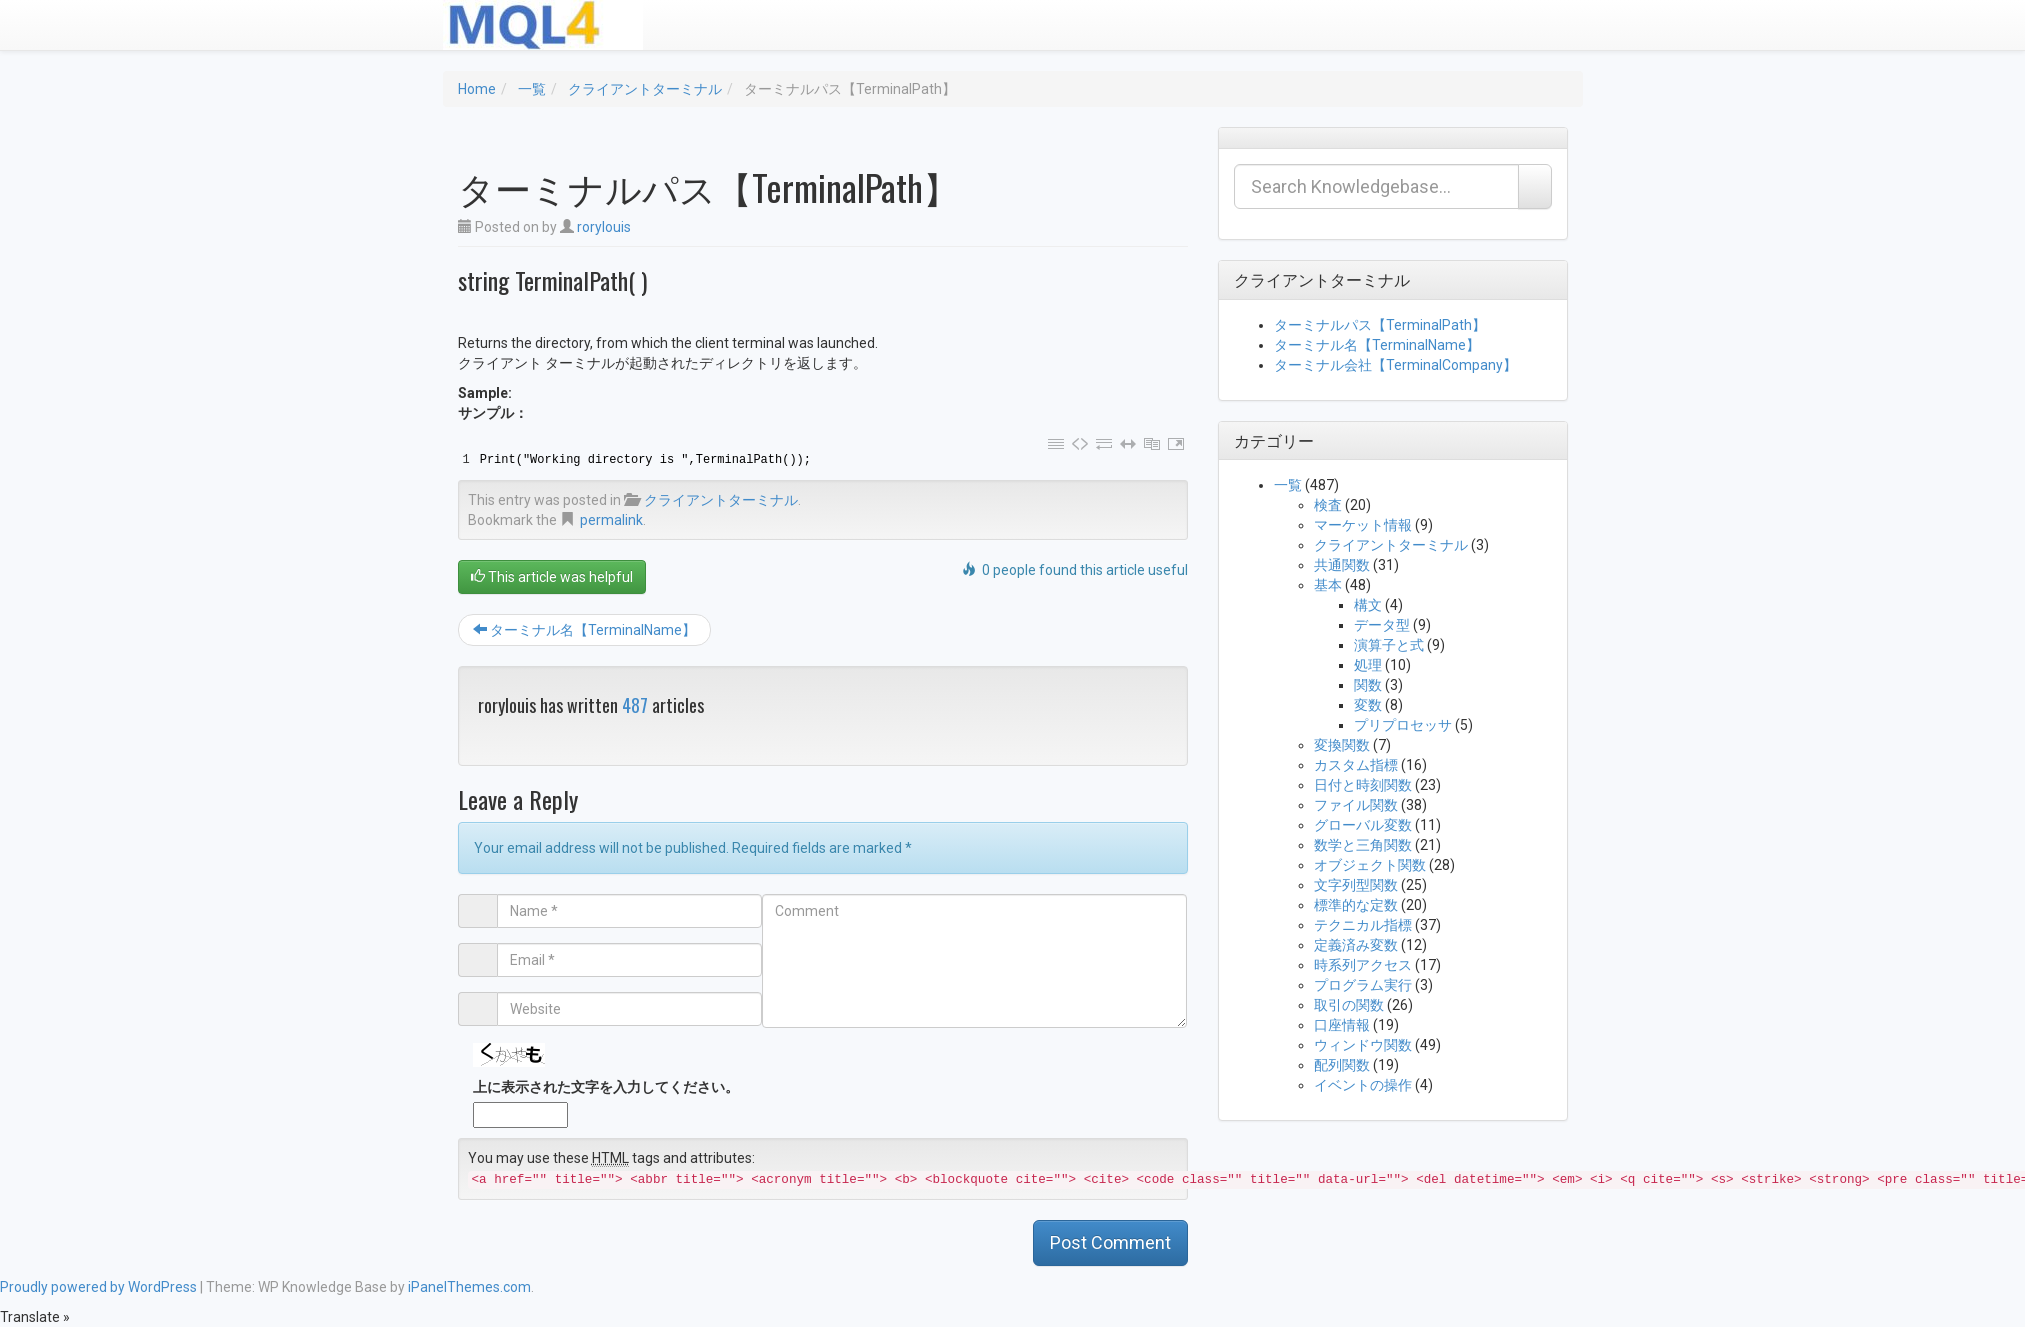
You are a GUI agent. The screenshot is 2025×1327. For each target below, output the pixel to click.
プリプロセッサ (1403, 725)
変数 (1368, 705)
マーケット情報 (1363, 525)
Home (477, 89)
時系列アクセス (1363, 965)
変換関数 (1342, 745)
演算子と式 (1389, 645)
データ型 (1382, 625)
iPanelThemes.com (469, 1287)
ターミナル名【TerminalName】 (584, 630)
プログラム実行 (1363, 985)
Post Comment (1110, 1242)
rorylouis (604, 227)
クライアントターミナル (645, 89)
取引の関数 (1349, 1005)
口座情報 (1342, 1025)
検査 (1328, 505)
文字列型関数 (1356, 885)
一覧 (532, 89)
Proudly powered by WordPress (98, 1287)
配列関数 (1342, 1065)
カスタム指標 (1356, 765)
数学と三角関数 (1363, 845)
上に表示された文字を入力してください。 (606, 1087)
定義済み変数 (1356, 945)
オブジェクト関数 (1370, 865)
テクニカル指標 (1363, 925)
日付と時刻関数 (1363, 785)
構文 (1368, 605)
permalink (611, 520)
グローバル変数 (1363, 825)
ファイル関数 (1356, 805)
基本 (1328, 585)
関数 (1368, 685)
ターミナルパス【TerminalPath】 (1380, 325)
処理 (1368, 665)
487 (635, 705)
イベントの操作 (1363, 1085)
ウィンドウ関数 (1363, 1045)
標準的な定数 (1356, 905)
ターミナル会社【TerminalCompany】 (1395, 365)
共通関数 (1342, 565)
